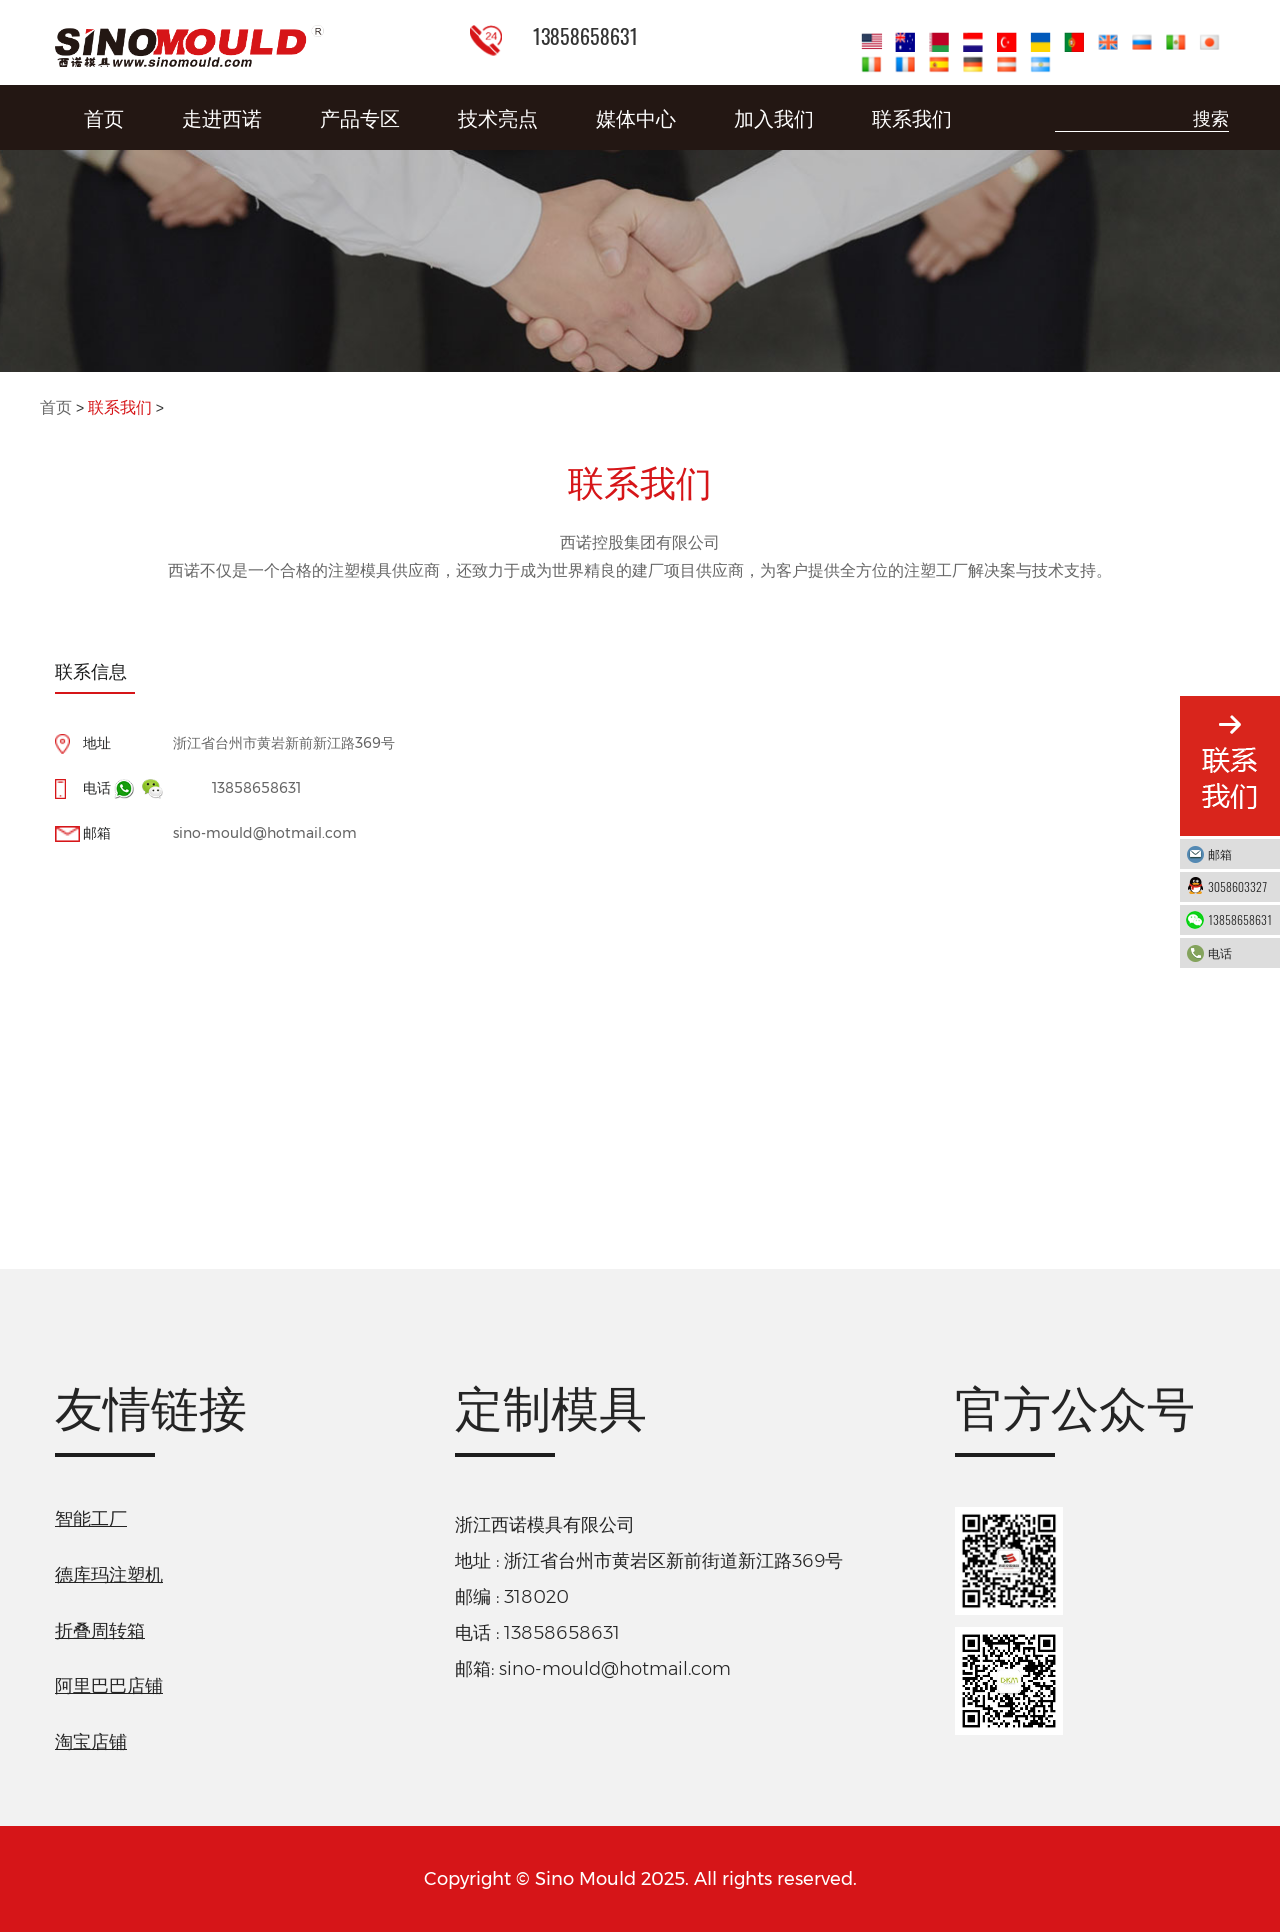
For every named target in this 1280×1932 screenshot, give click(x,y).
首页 (104, 117)
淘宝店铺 (91, 1742)
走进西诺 (222, 117)
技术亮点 (498, 117)
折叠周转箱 (100, 1631)
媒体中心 (636, 117)
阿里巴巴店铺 (109, 1686)
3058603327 (1239, 886)
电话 (1239, 952)
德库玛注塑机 (109, 1575)
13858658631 (256, 788)
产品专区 (360, 117)
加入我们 (774, 117)
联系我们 (912, 117)
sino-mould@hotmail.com (265, 833)
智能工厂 (91, 1519)
